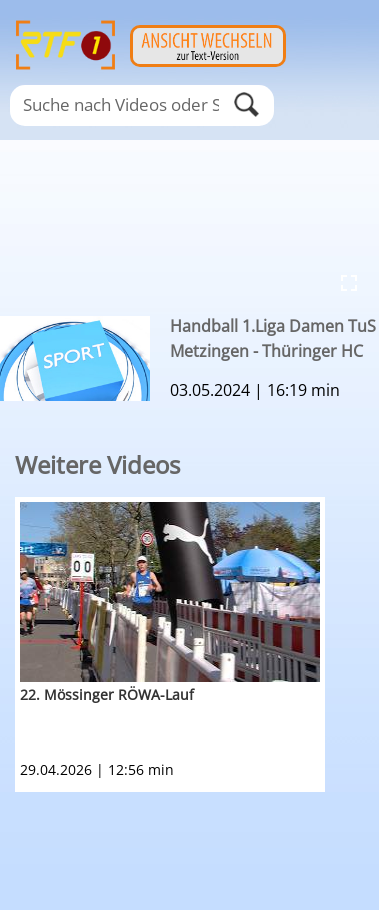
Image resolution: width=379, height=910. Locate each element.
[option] (197, 644)
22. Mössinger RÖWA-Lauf (107, 694)
